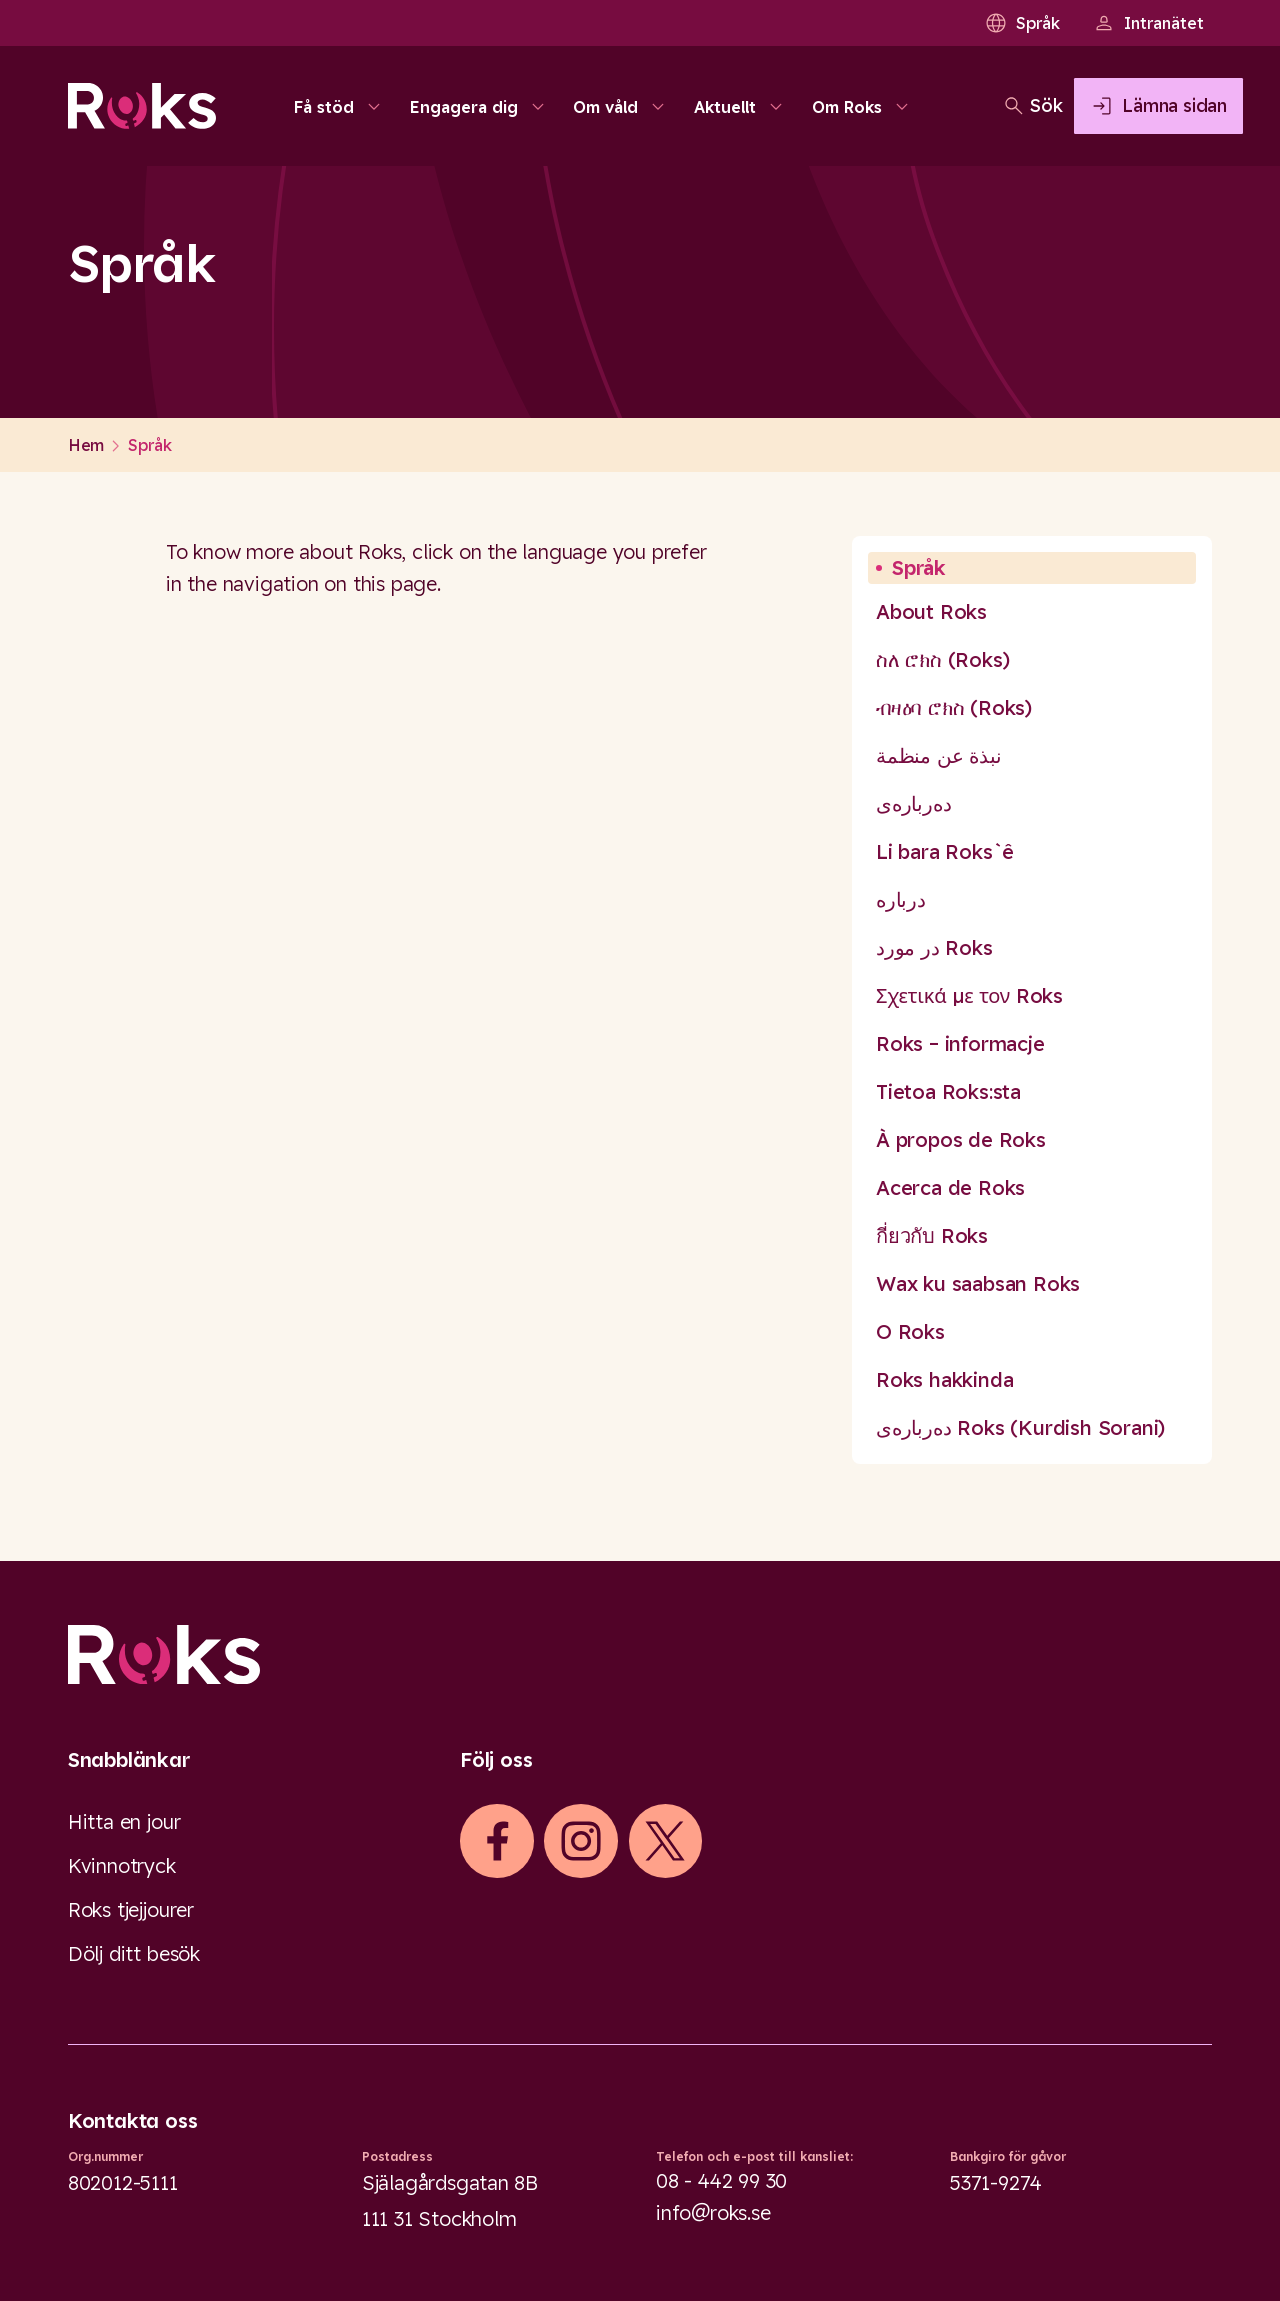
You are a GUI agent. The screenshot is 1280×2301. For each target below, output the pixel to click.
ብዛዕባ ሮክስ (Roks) (954, 707)
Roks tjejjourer (131, 1909)
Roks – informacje (960, 1043)
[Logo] (640, 1654)
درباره (901, 899)
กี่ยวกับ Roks (932, 1235)
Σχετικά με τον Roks (969, 995)
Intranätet (1148, 23)
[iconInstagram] (581, 1841)
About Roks (931, 611)
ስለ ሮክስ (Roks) (942, 659)
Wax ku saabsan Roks (978, 1283)
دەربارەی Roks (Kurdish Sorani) (1020, 1427)
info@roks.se (713, 2212)
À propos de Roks (961, 1139)
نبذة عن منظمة (938, 755)
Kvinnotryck (122, 1865)
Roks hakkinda (944, 1379)
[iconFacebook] (497, 1841)
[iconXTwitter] (665, 1841)
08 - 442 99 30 (721, 2180)
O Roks (910, 1331)
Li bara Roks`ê (945, 851)
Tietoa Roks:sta (948, 1091)
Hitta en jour (124, 1821)
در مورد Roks (934, 947)
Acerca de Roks (950, 1187)
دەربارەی (913, 803)
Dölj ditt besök (134, 1953)
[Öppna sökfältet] (954, 106)
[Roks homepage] (142, 106)
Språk (1022, 23)
